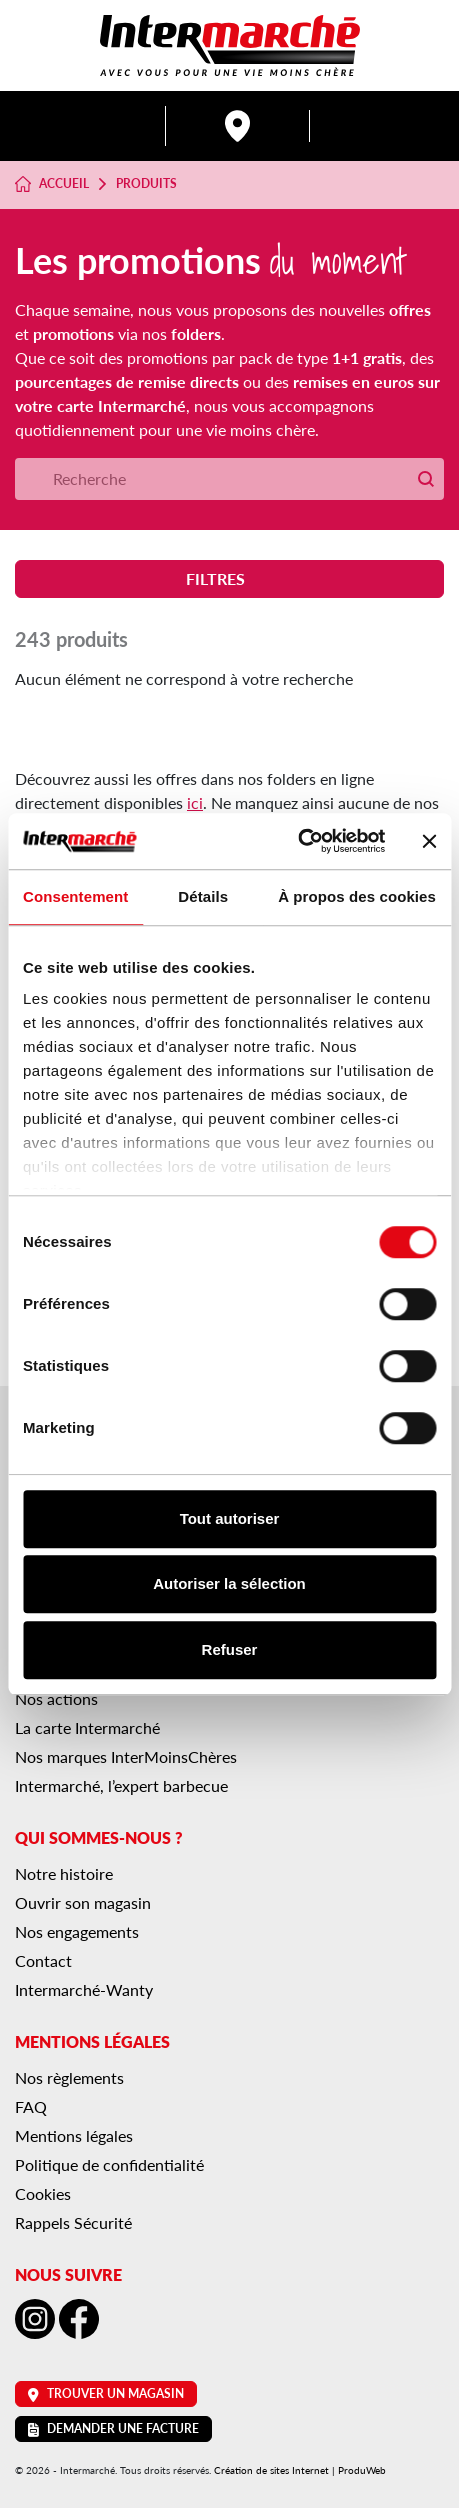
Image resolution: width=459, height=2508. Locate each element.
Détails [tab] (203, 896)
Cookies (43, 2193)
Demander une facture (113, 2428)
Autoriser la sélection (229, 1583)
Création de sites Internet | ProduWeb (300, 2470)
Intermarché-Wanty (84, 1989)
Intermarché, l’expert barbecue (121, 1785)
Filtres (229, 578)
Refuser (230, 1649)
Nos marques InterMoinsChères (126, 1756)
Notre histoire (64, 1873)
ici (195, 802)
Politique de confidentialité (109, 2164)
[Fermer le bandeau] (429, 841)
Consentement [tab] (75, 896)
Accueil (52, 184)
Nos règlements (69, 2077)
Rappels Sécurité (73, 2222)
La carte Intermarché (87, 1727)
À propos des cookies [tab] (357, 896)
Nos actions (56, 1698)
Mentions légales (74, 2135)
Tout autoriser (230, 1518)
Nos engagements (77, 1931)
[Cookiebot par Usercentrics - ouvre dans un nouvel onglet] (297, 841)
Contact (43, 1960)
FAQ (31, 2106)
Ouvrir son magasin (83, 1902)
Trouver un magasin (106, 2393)
